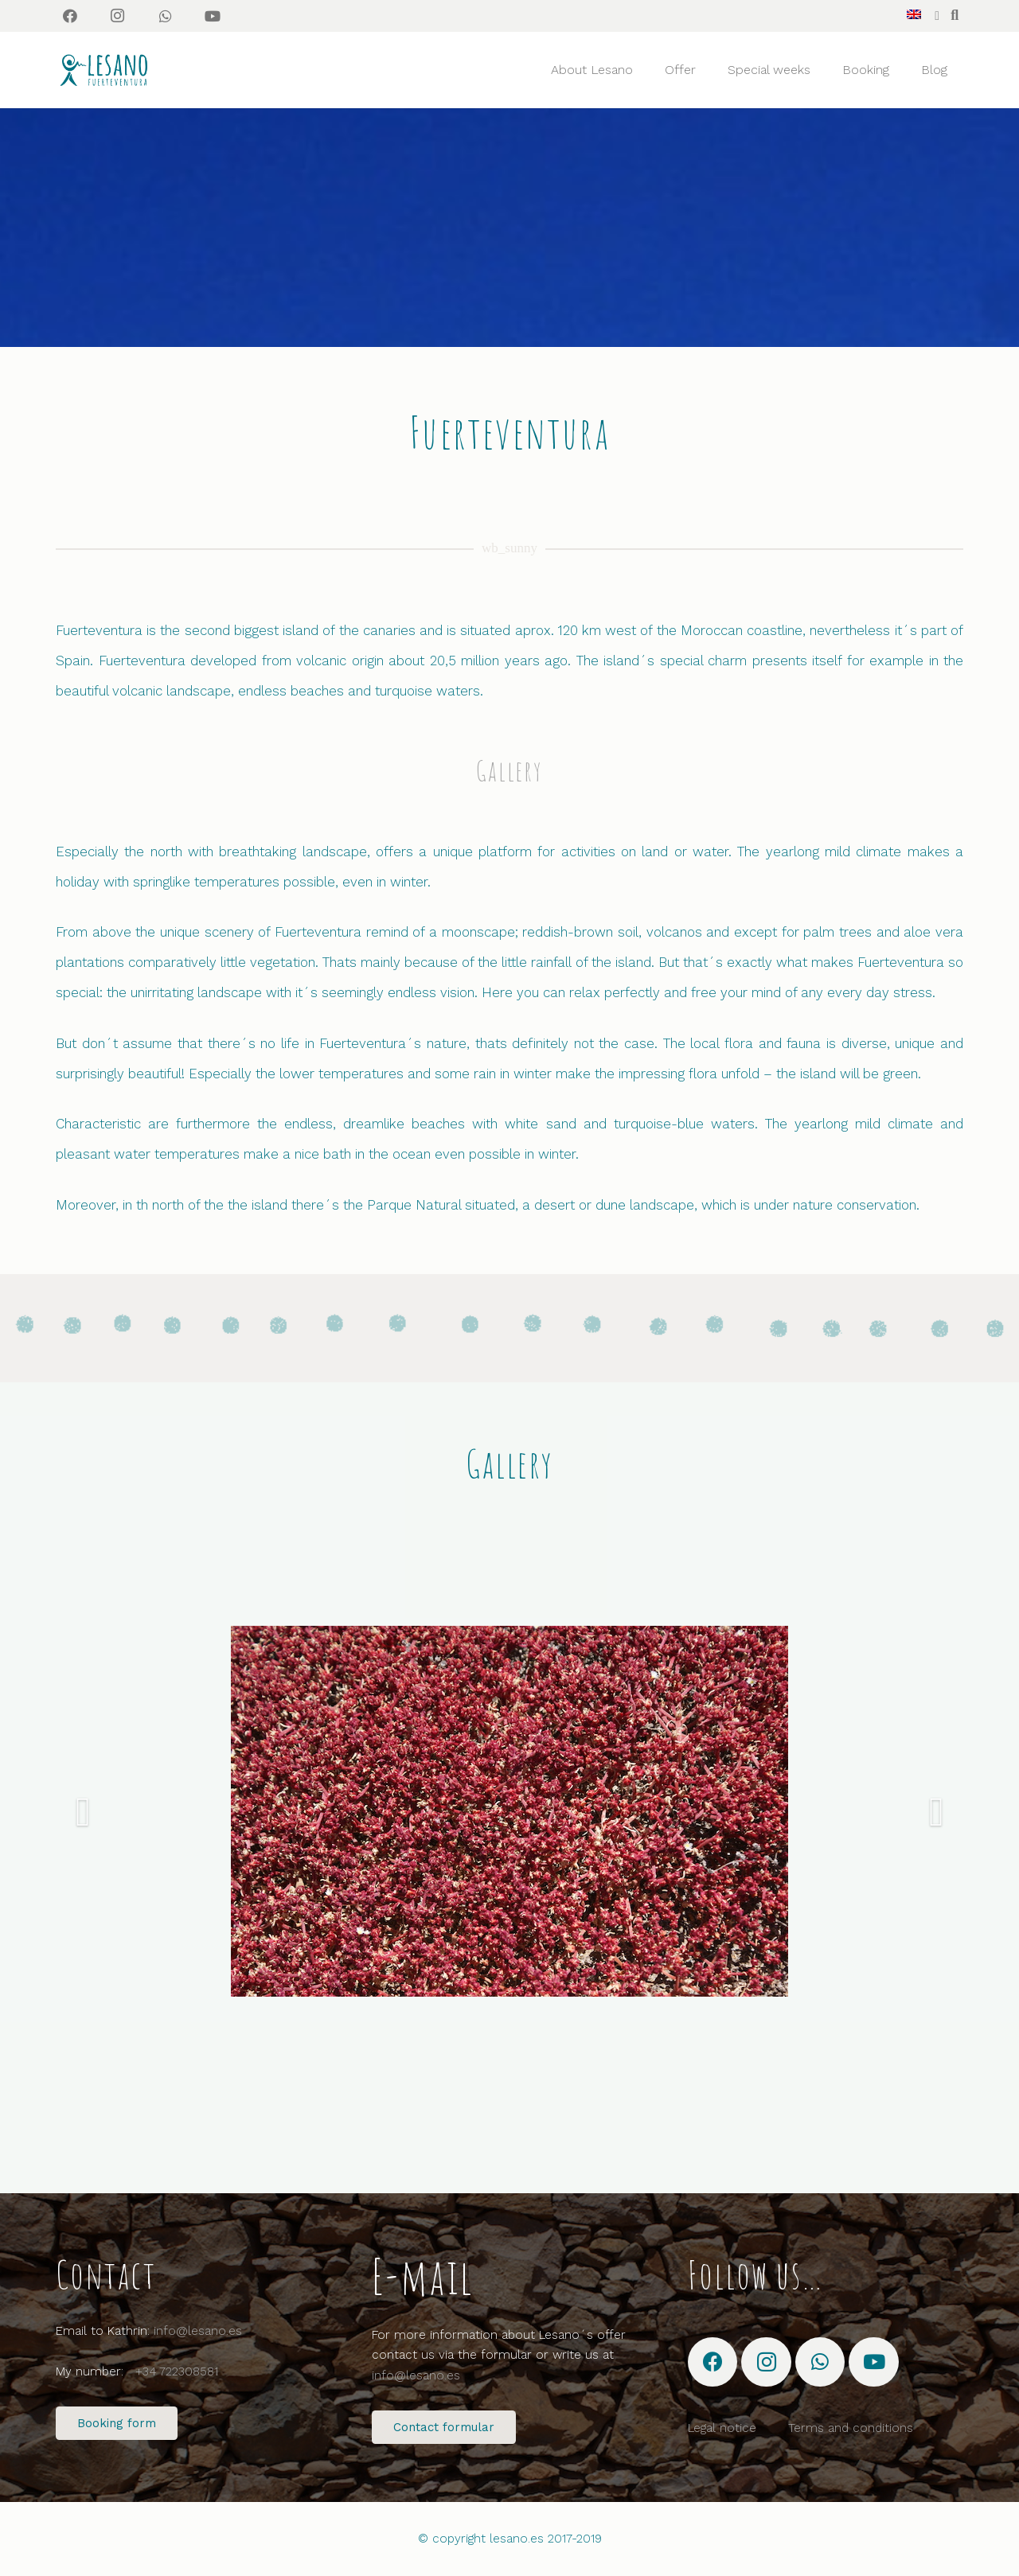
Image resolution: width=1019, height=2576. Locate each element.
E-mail (423, 2276)
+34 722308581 (176, 2371)
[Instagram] (117, 16)
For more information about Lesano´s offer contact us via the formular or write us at (499, 2355)
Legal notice (722, 2428)
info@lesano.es (198, 2331)
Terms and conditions (850, 2428)
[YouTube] (212, 16)
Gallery (509, 771)
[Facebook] (70, 16)
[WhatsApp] (165, 16)
